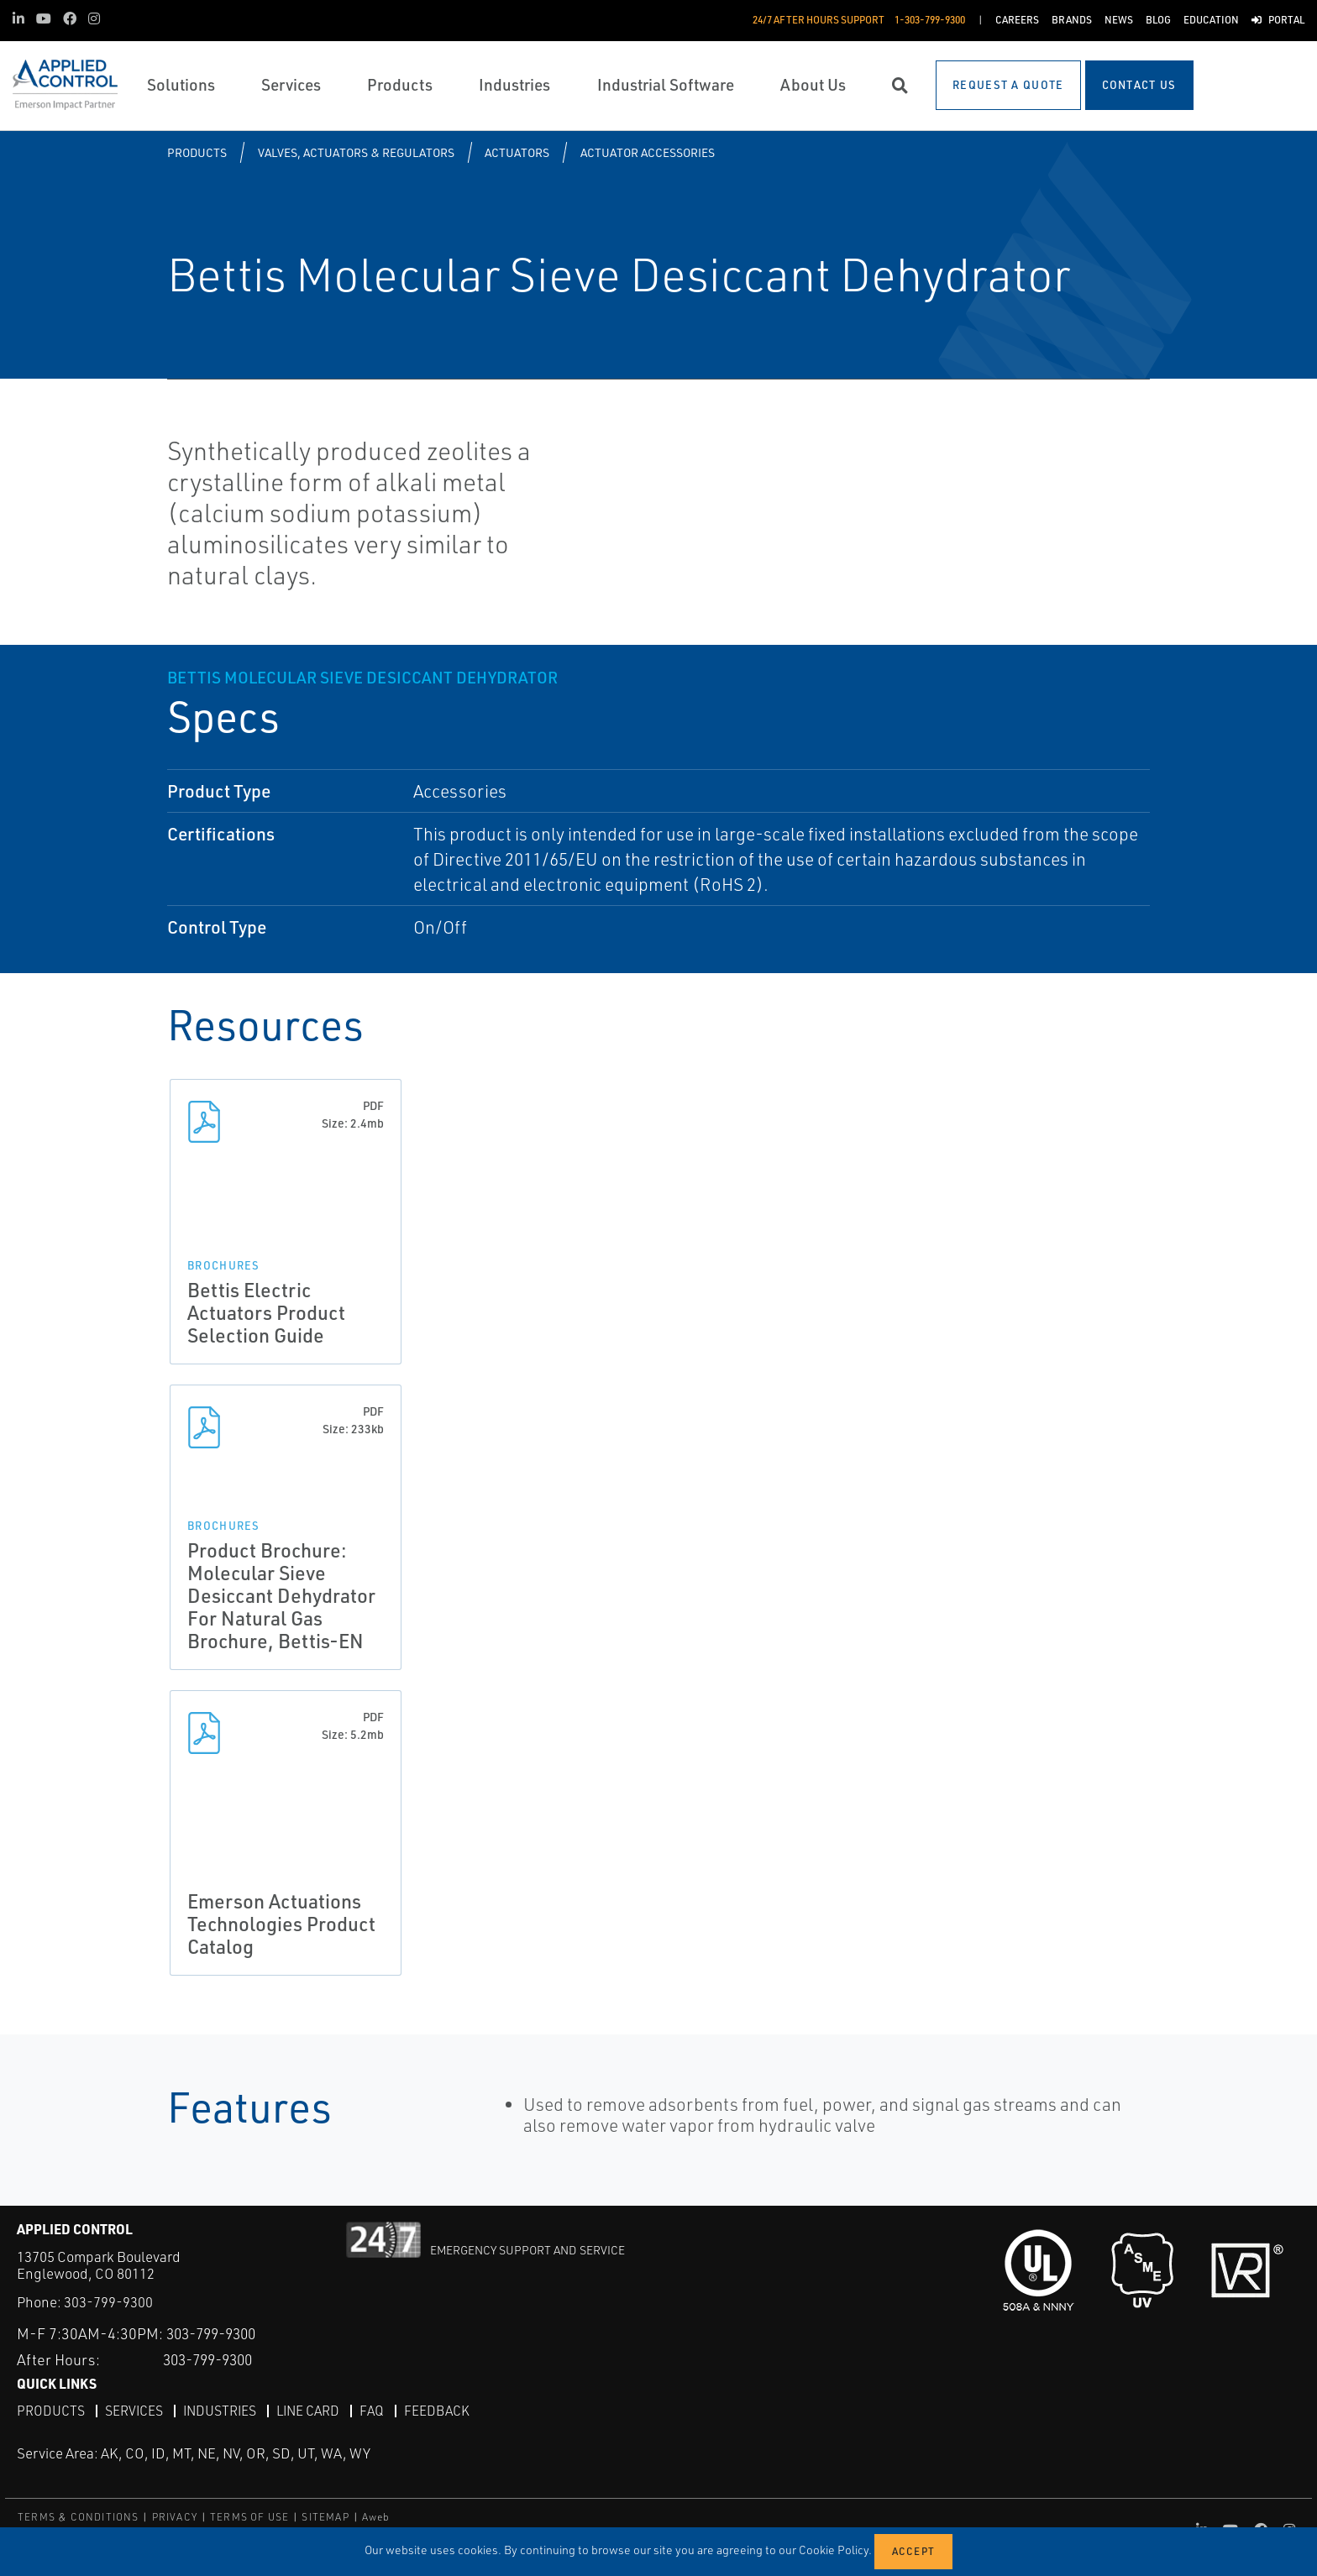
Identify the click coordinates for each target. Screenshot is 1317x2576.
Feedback (442, 2409)
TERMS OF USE (249, 2517)
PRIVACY (174, 2517)
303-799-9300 (108, 2302)
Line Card (312, 2409)
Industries (222, 2409)
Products (197, 152)
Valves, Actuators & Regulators (356, 152)
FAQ (377, 2409)
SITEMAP (325, 2517)
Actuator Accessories (647, 152)
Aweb (376, 2517)
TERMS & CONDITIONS (78, 2517)
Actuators (517, 152)
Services (134, 2409)
